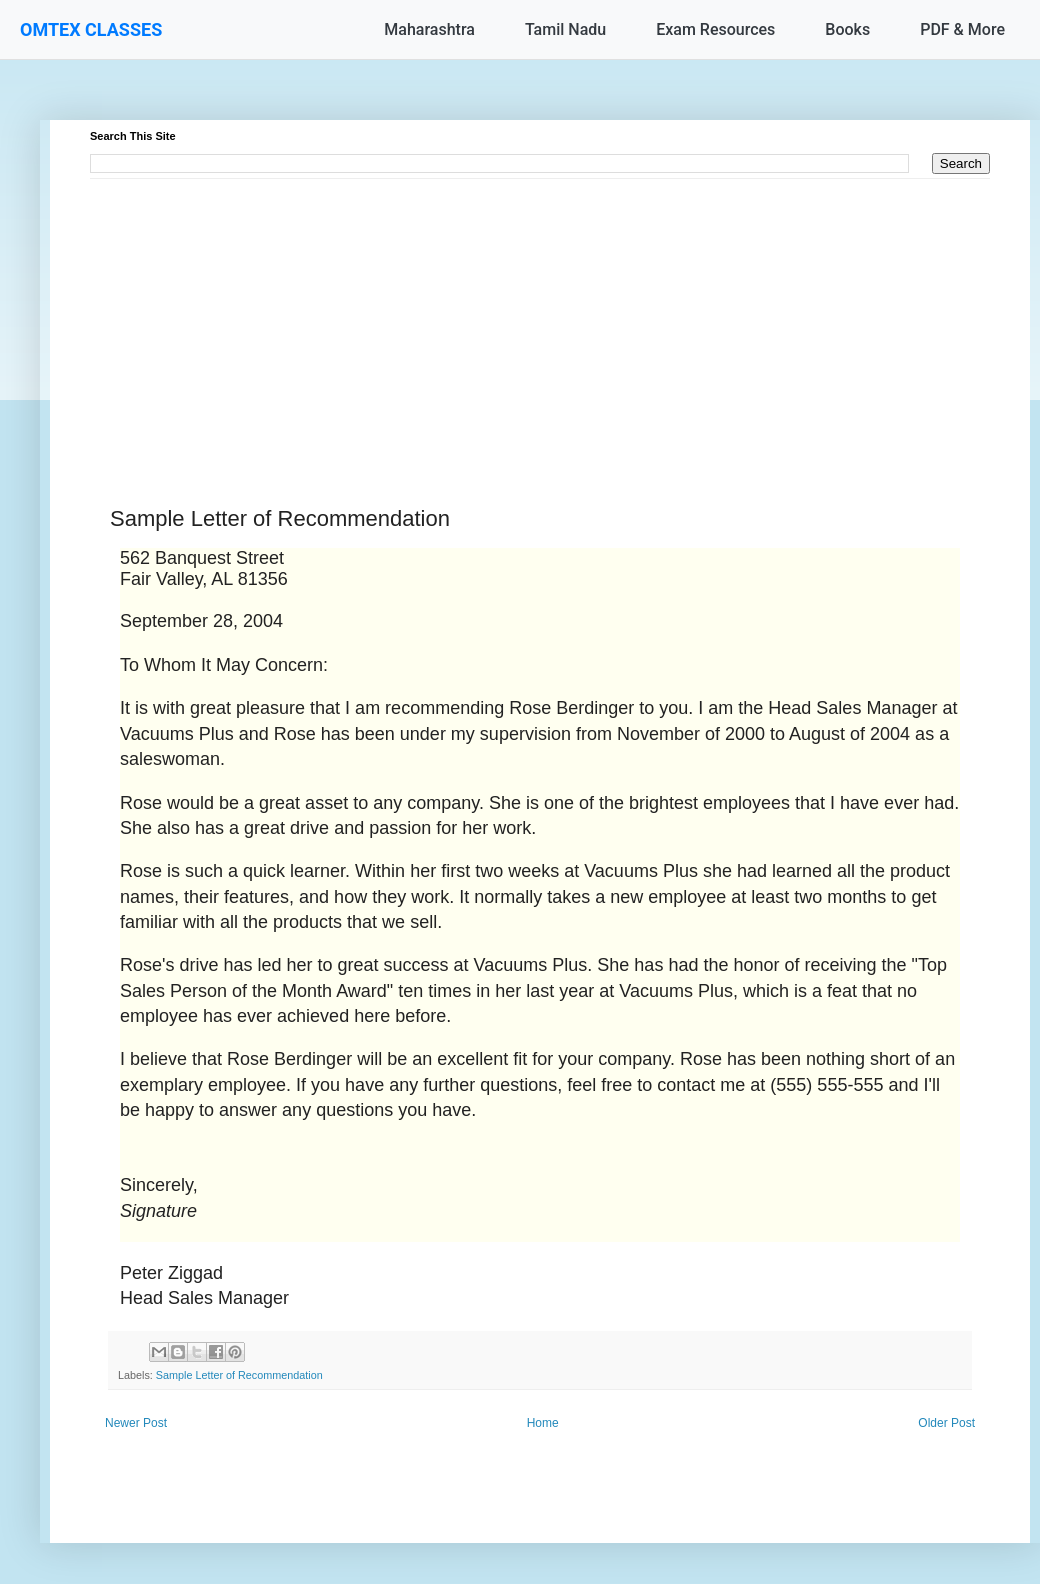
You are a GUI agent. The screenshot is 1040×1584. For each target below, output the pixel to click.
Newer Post (136, 1423)
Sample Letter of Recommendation (239, 1375)
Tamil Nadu (565, 29)
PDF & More (962, 29)
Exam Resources (715, 29)
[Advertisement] (540, 319)
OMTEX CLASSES (91, 29)
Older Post (946, 1423)
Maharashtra (429, 29)
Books (847, 29)
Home (543, 1423)
